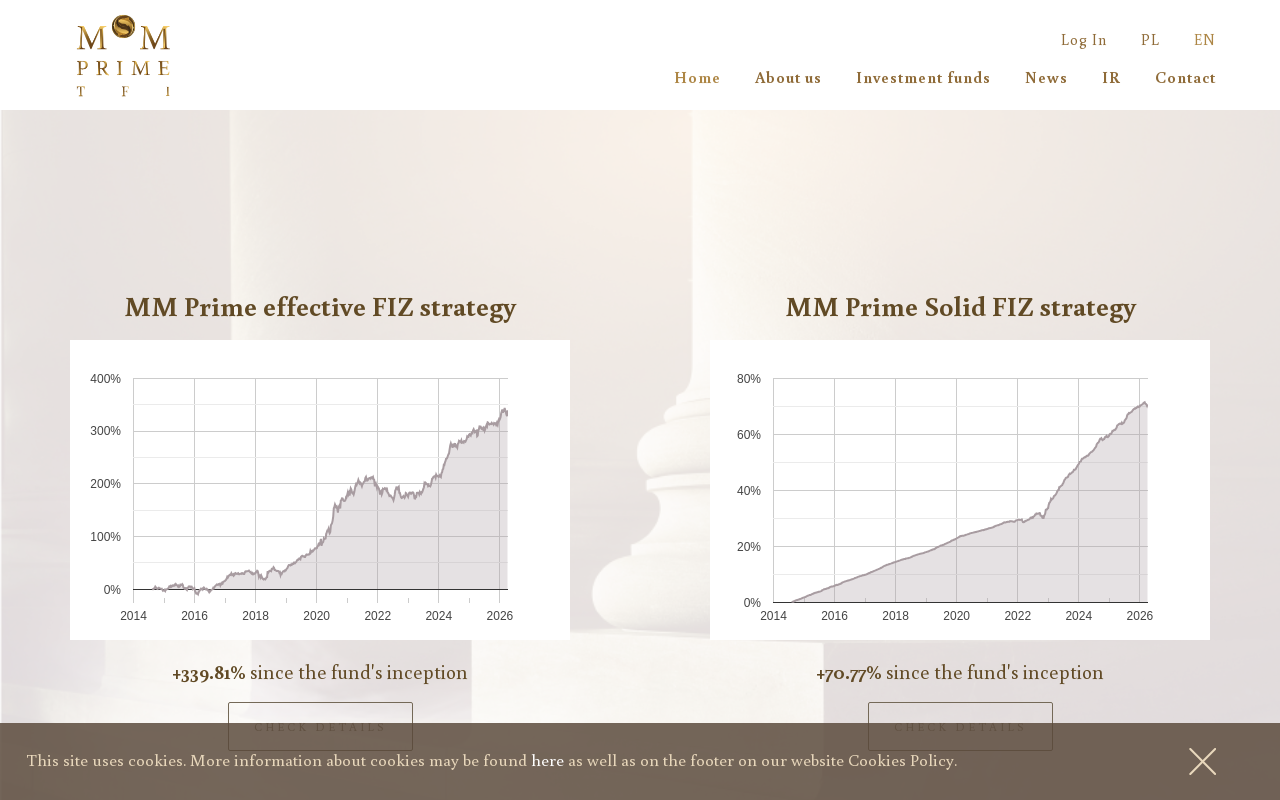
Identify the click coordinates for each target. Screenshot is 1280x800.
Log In (1084, 39)
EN (1205, 39)
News (1046, 77)
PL (1150, 39)
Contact (1185, 77)
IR (1111, 77)
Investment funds (923, 77)
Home (697, 77)
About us (788, 77)
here (547, 759)
